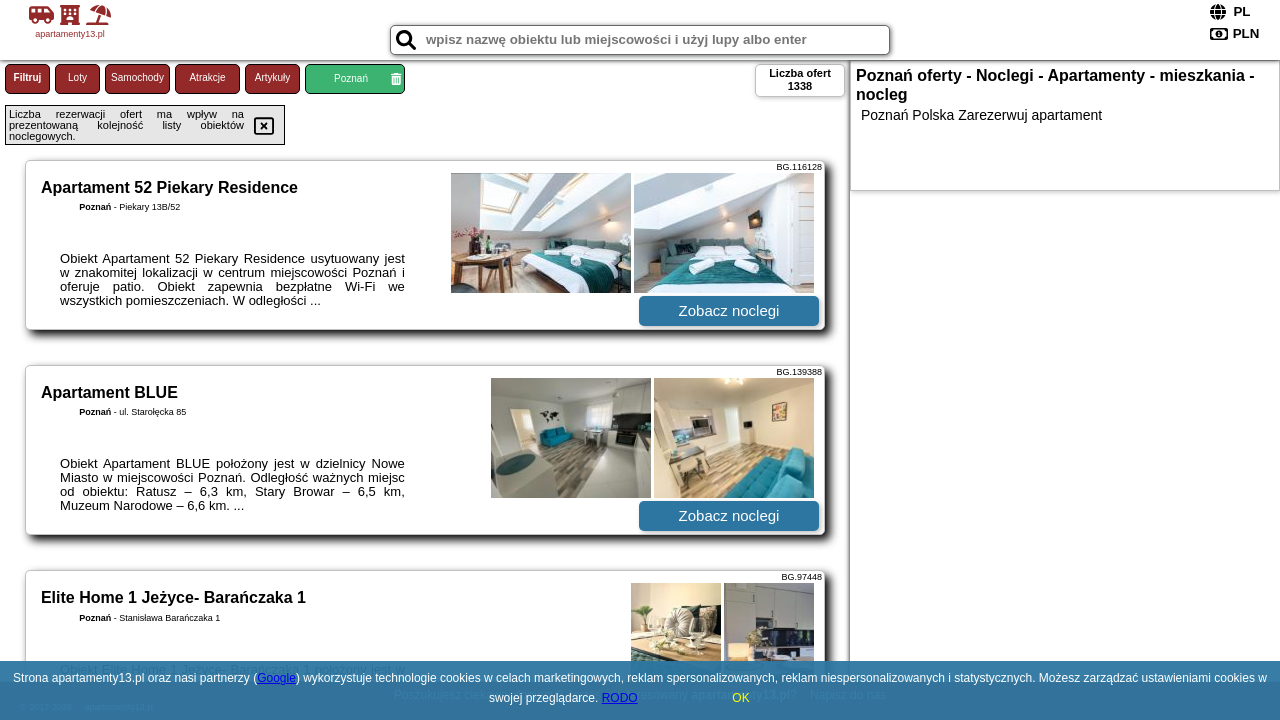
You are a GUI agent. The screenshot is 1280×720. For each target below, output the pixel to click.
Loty (77, 77)
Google (276, 678)
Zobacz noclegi (729, 310)
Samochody (137, 77)
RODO (620, 698)
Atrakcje (207, 77)
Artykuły (273, 77)
